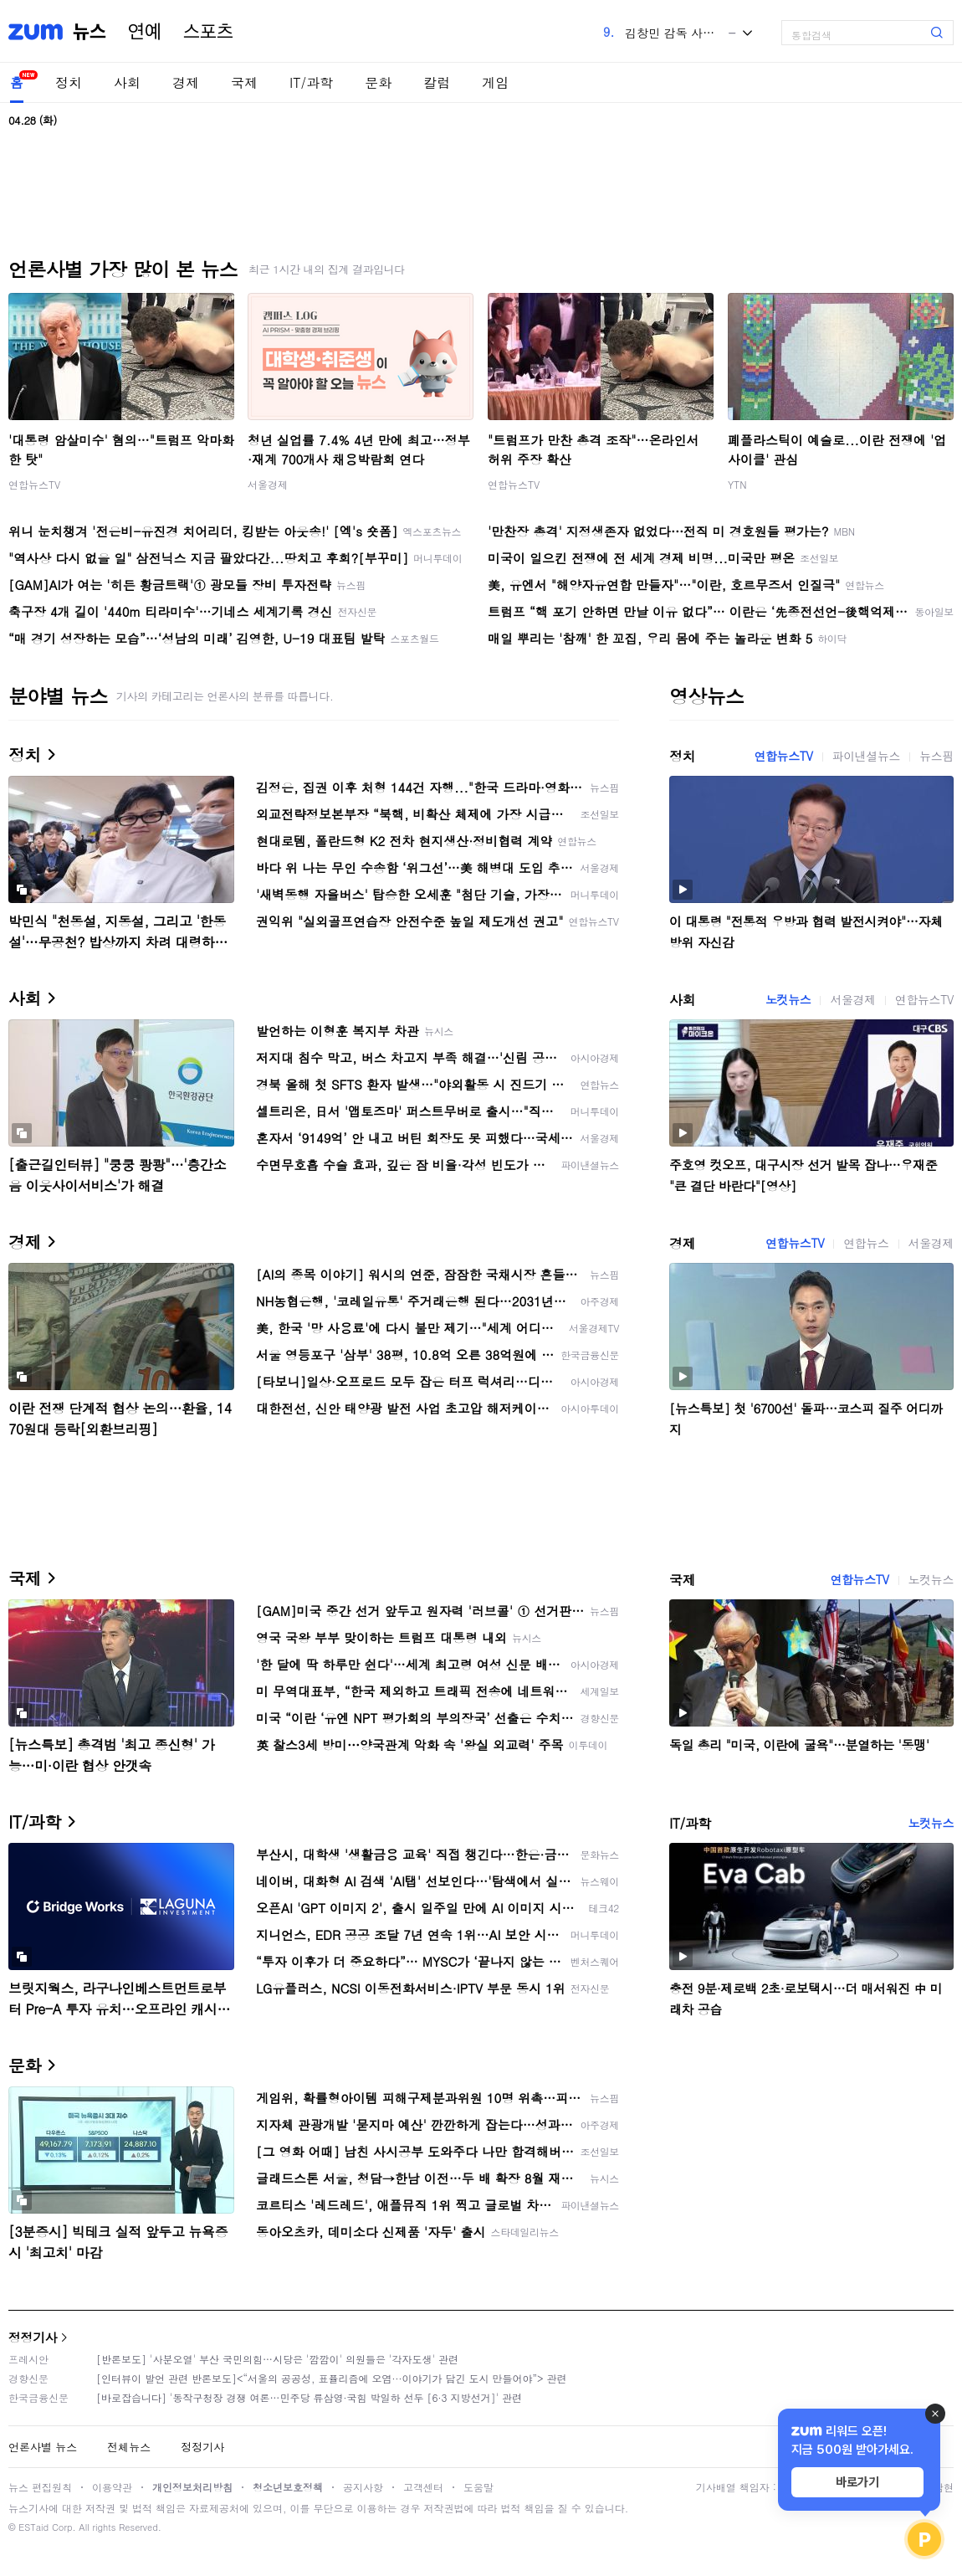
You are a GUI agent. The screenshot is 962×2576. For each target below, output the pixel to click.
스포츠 (208, 32)
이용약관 (112, 2487)
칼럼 (436, 82)
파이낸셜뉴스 (866, 755)
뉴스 (89, 32)
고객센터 (423, 2487)
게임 (495, 82)
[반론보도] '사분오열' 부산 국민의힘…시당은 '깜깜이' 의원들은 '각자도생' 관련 (277, 2359)
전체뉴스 (129, 2447)
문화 (378, 82)
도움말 (478, 2487)
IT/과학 (311, 82)
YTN (737, 484)
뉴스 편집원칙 (40, 2487)
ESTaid (33, 2527)
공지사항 (363, 2487)
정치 (68, 82)
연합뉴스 (865, 1242)
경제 (185, 82)
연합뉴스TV (34, 484)
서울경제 (268, 484)
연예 (144, 32)
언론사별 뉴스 (42, 2447)
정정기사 (32, 2337)
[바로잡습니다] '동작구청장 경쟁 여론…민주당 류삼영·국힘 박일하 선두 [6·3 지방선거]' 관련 (309, 2397)
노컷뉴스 (788, 999)
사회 (127, 82)
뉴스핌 (936, 755)
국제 (244, 82)
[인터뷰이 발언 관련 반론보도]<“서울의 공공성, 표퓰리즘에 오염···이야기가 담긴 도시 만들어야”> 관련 (331, 2378)
